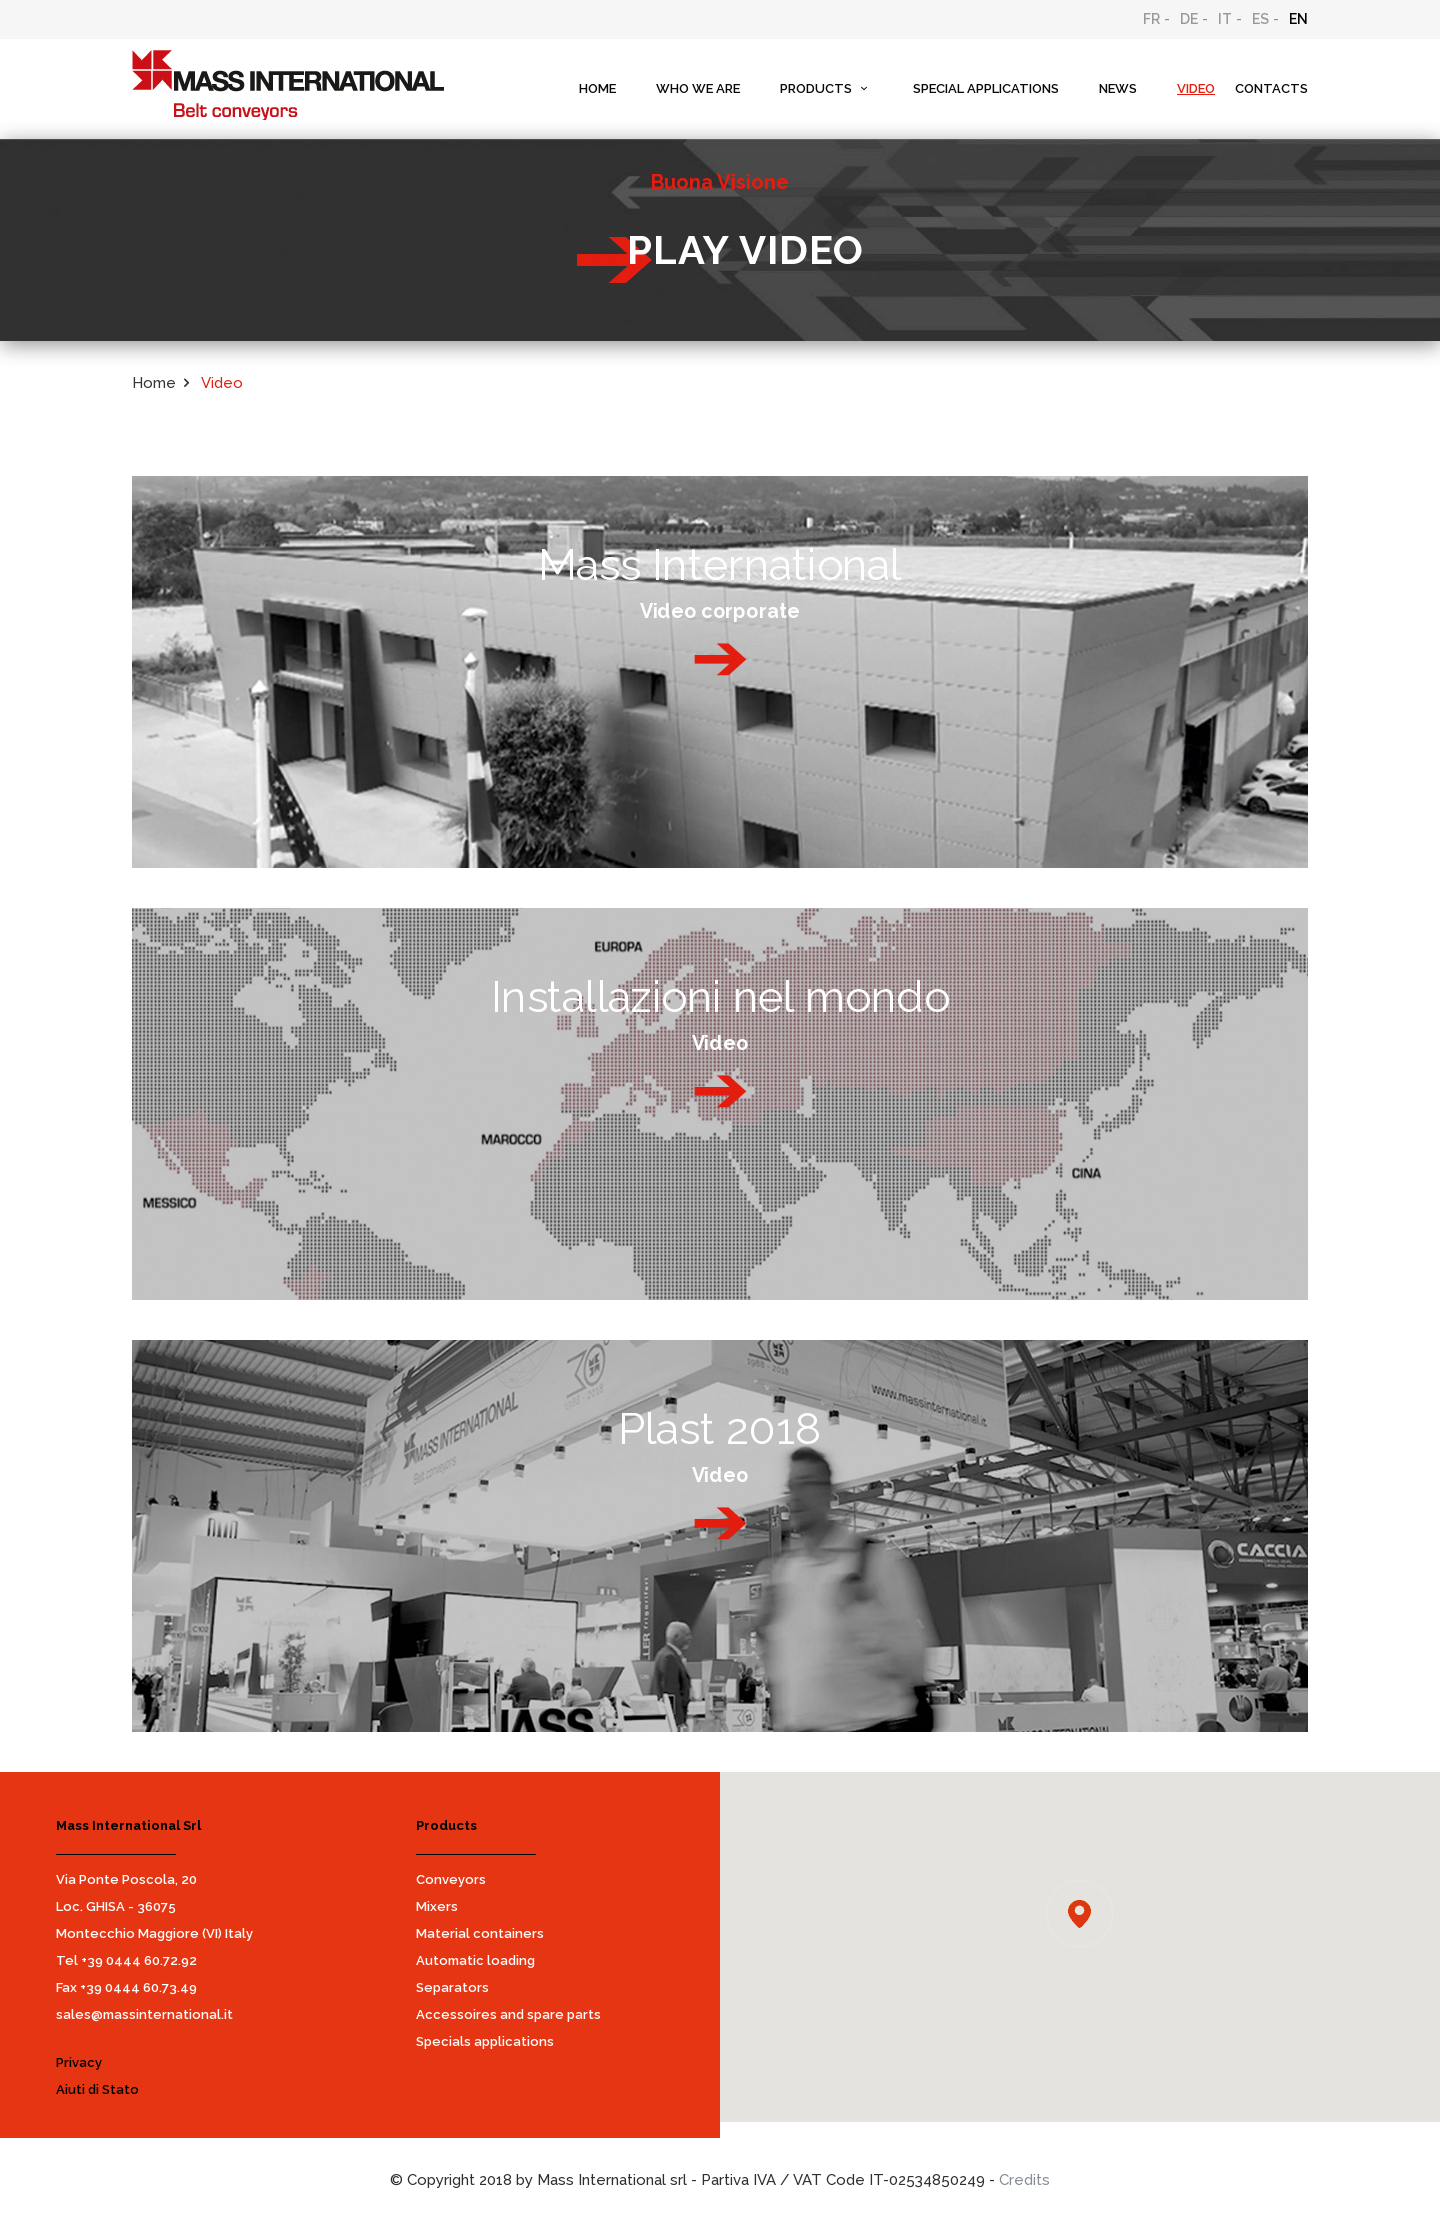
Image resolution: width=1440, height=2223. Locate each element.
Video (222, 383)
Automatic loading (475, 1960)
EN (1298, 19)
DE (1189, 19)
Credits (1024, 2180)
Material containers (480, 1933)
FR (1151, 19)
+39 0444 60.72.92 (139, 1960)
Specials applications (485, 2041)
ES (1260, 19)
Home (154, 383)
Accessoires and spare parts (508, 2014)
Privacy (79, 2062)
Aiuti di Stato (97, 2089)
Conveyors (451, 1879)
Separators (452, 1987)
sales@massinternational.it (144, 2014)
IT (1225, 19)
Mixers (437, 1906)
